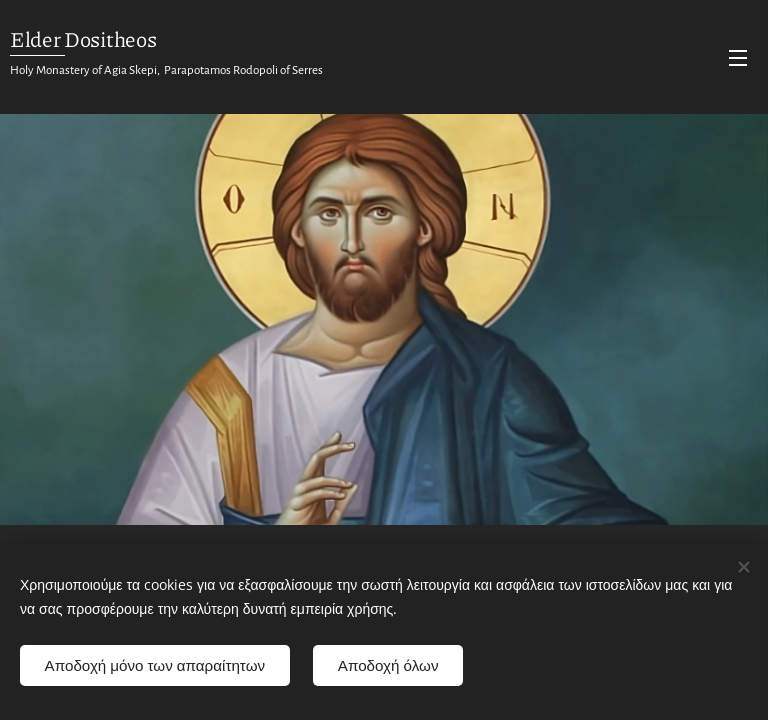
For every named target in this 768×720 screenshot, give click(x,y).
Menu (738, 58)
